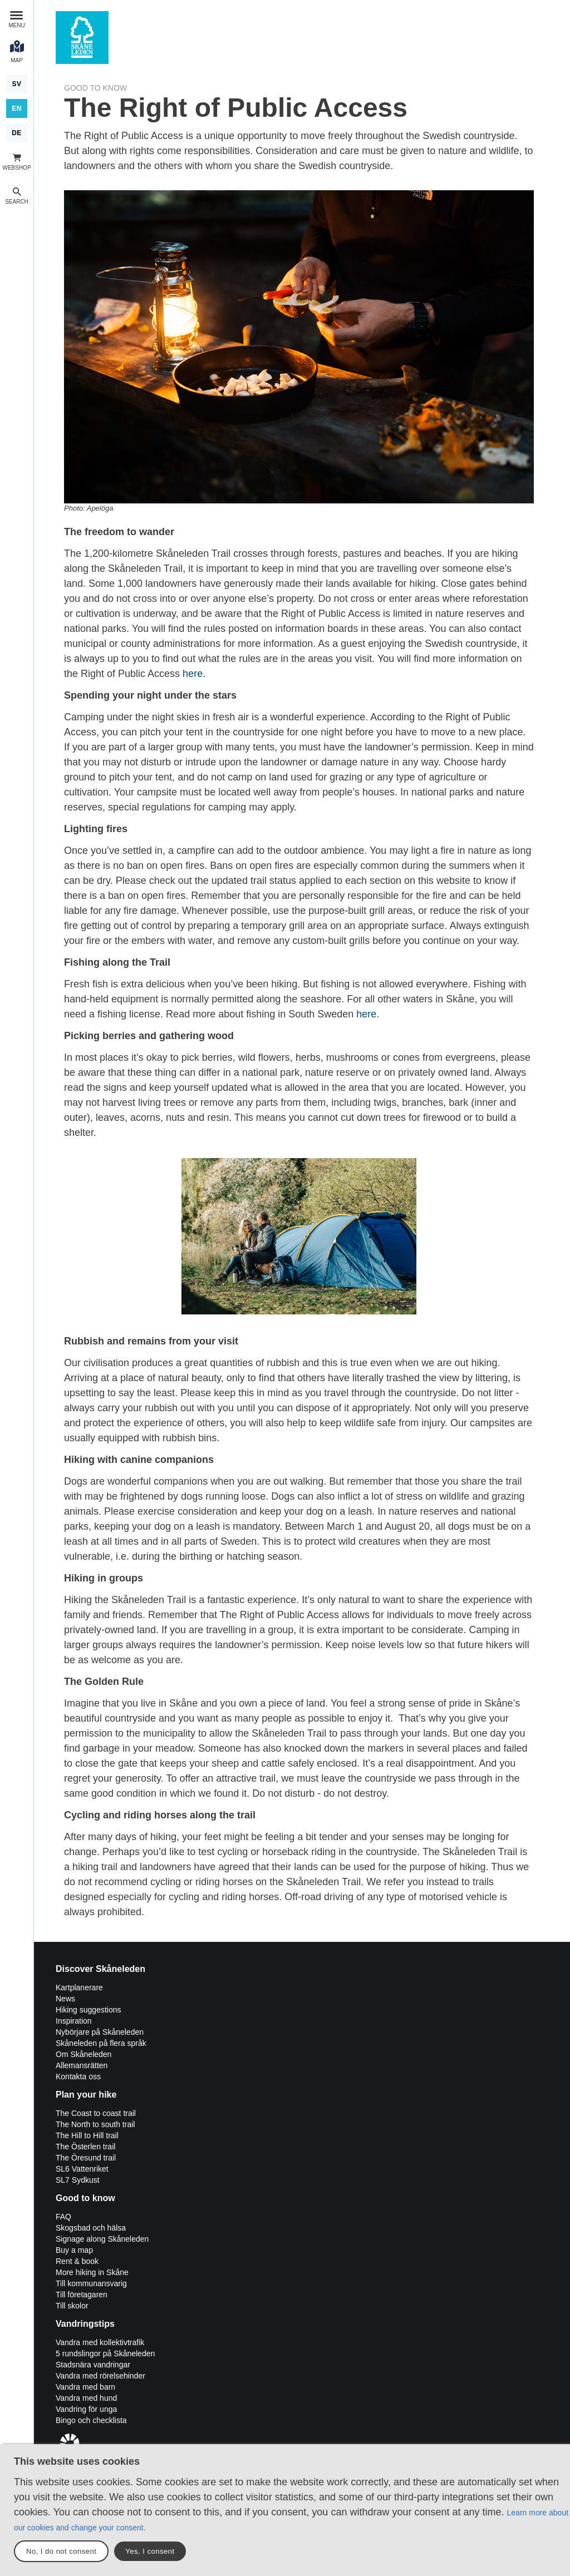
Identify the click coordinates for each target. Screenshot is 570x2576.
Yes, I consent (149, 2551)
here (193, 673)
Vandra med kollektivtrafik (100, 2342)
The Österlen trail (85, 2146)
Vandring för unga (86, 2409)
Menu (16, 25)
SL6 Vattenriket (82, 2168)
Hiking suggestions (88, 2009)
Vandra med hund (86, 2398)
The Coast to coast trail (96, 2113)
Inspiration (74, 2020)
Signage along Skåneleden (102, 2238)
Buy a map (74, 2250)
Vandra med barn (85, 2386)
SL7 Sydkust (78, 2179)
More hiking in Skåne (92, 2272)
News (65, 1998)
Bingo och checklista (91, 2420)
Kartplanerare (79, 1987)
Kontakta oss (78, 2076)
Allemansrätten (81, 2065)
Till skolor (72, 2305)
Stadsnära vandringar (93, 2364)
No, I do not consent (61, 2551)
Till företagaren (81, 2294)
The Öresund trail (86, 2157)
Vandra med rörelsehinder (100, 2375)
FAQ (63, 2216)
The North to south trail (95, 2124)
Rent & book (77, 2261)
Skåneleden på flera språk (101, 2043)
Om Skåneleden (83, 2054)
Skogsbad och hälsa (91, 2227)
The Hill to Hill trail (87, 2135)
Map (17, 60)
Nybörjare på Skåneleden (100, 2032)
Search (16, 202)
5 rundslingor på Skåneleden (105, 2353)
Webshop (16, 168)
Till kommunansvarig (91, 2283)
